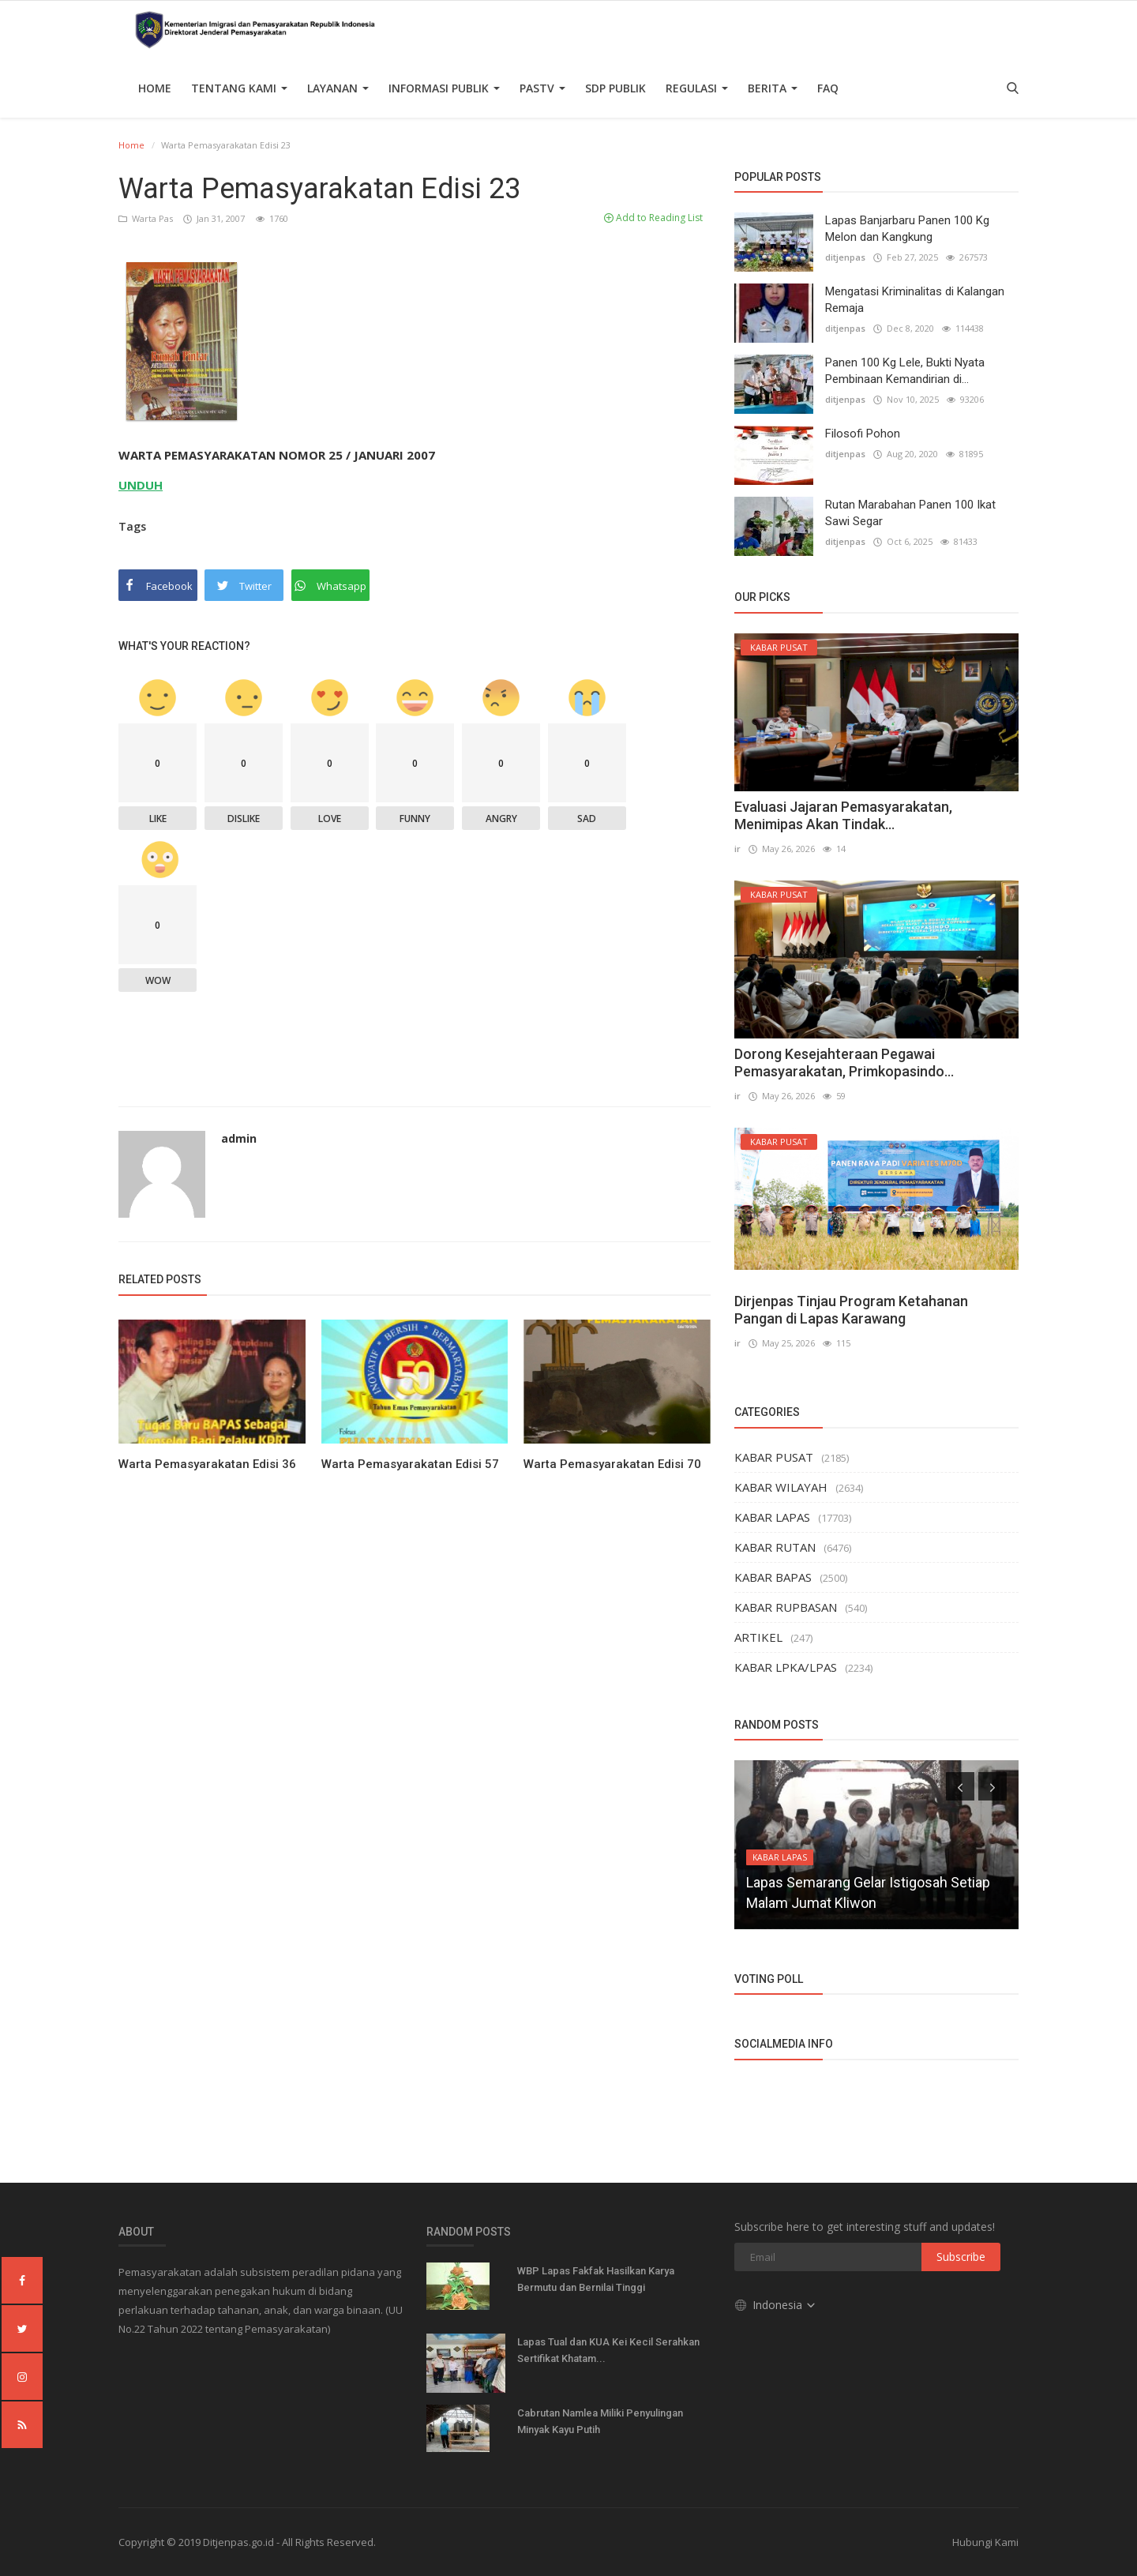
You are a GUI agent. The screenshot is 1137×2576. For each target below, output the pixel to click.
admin (239, 1138)
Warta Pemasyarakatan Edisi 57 (410, 1464)
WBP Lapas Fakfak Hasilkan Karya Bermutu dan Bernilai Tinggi (595, 2279)
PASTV (542, 88)
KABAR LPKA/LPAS (785, 1667)
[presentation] (960, 1786)
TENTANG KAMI (239, 88)
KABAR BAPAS (773, 1577)
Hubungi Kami (985, 2542)
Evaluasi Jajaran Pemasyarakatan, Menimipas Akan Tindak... (843, 815)
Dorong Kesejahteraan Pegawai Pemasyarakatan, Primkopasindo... (844, 1063)
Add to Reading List (653, 217)
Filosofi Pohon (862, 433)
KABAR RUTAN (775, 1547)
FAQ (828, 88)
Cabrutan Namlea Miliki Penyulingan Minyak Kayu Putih (600, 2421)
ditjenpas (845, 257)
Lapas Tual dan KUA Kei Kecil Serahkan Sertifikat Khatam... (608, 2350)
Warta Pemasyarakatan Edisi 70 (612, 1464)
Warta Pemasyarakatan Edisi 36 (207, 1464)
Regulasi (697, 88)
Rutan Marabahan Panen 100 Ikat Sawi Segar (910, 513)
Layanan (338, 88)
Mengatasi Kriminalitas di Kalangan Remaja (914, 299)
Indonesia (775, 2303)
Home (154, 88)
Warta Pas (146, 218)
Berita (772, 88)
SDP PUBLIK (615, 88)
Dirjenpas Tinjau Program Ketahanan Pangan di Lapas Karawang (851, 1310)
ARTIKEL (758, 1637)
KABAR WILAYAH (780, 1487)
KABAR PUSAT (773, 1457)
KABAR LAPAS (772, 1517)
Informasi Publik (444, 88)
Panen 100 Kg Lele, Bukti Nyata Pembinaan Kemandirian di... (905, 370)
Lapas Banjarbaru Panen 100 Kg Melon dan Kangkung (907, 228)
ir (737, 848)
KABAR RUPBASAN (785, 1607)
